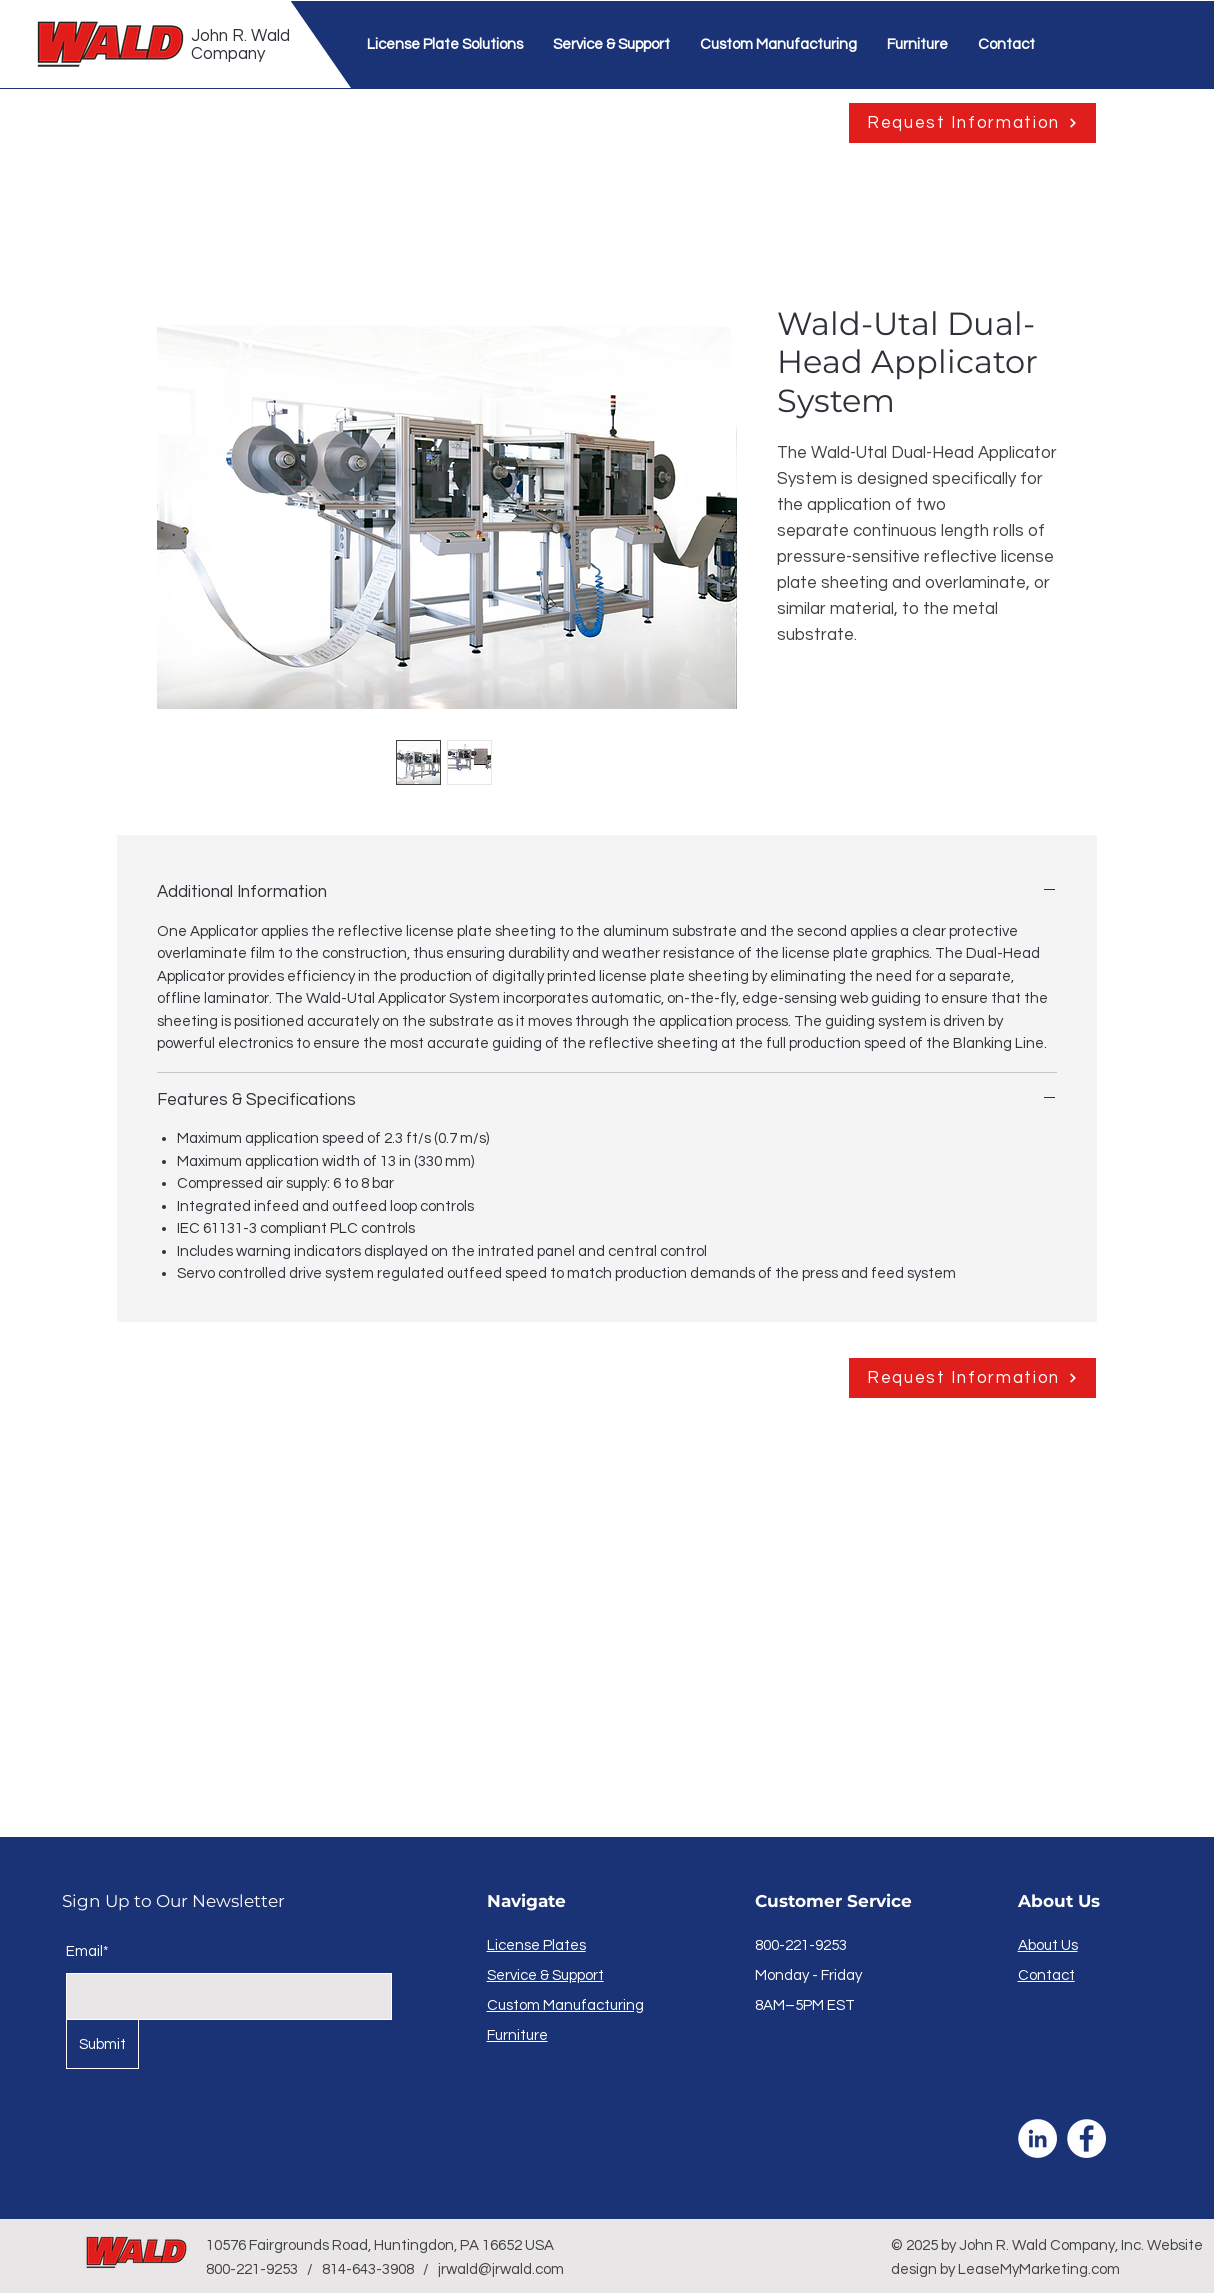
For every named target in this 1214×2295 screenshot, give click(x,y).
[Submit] (102, 2044)
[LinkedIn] (1037, 2138)
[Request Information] (972, 123)
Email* (87, 1951)
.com (1104, 2269)
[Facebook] (1086, 2138)
